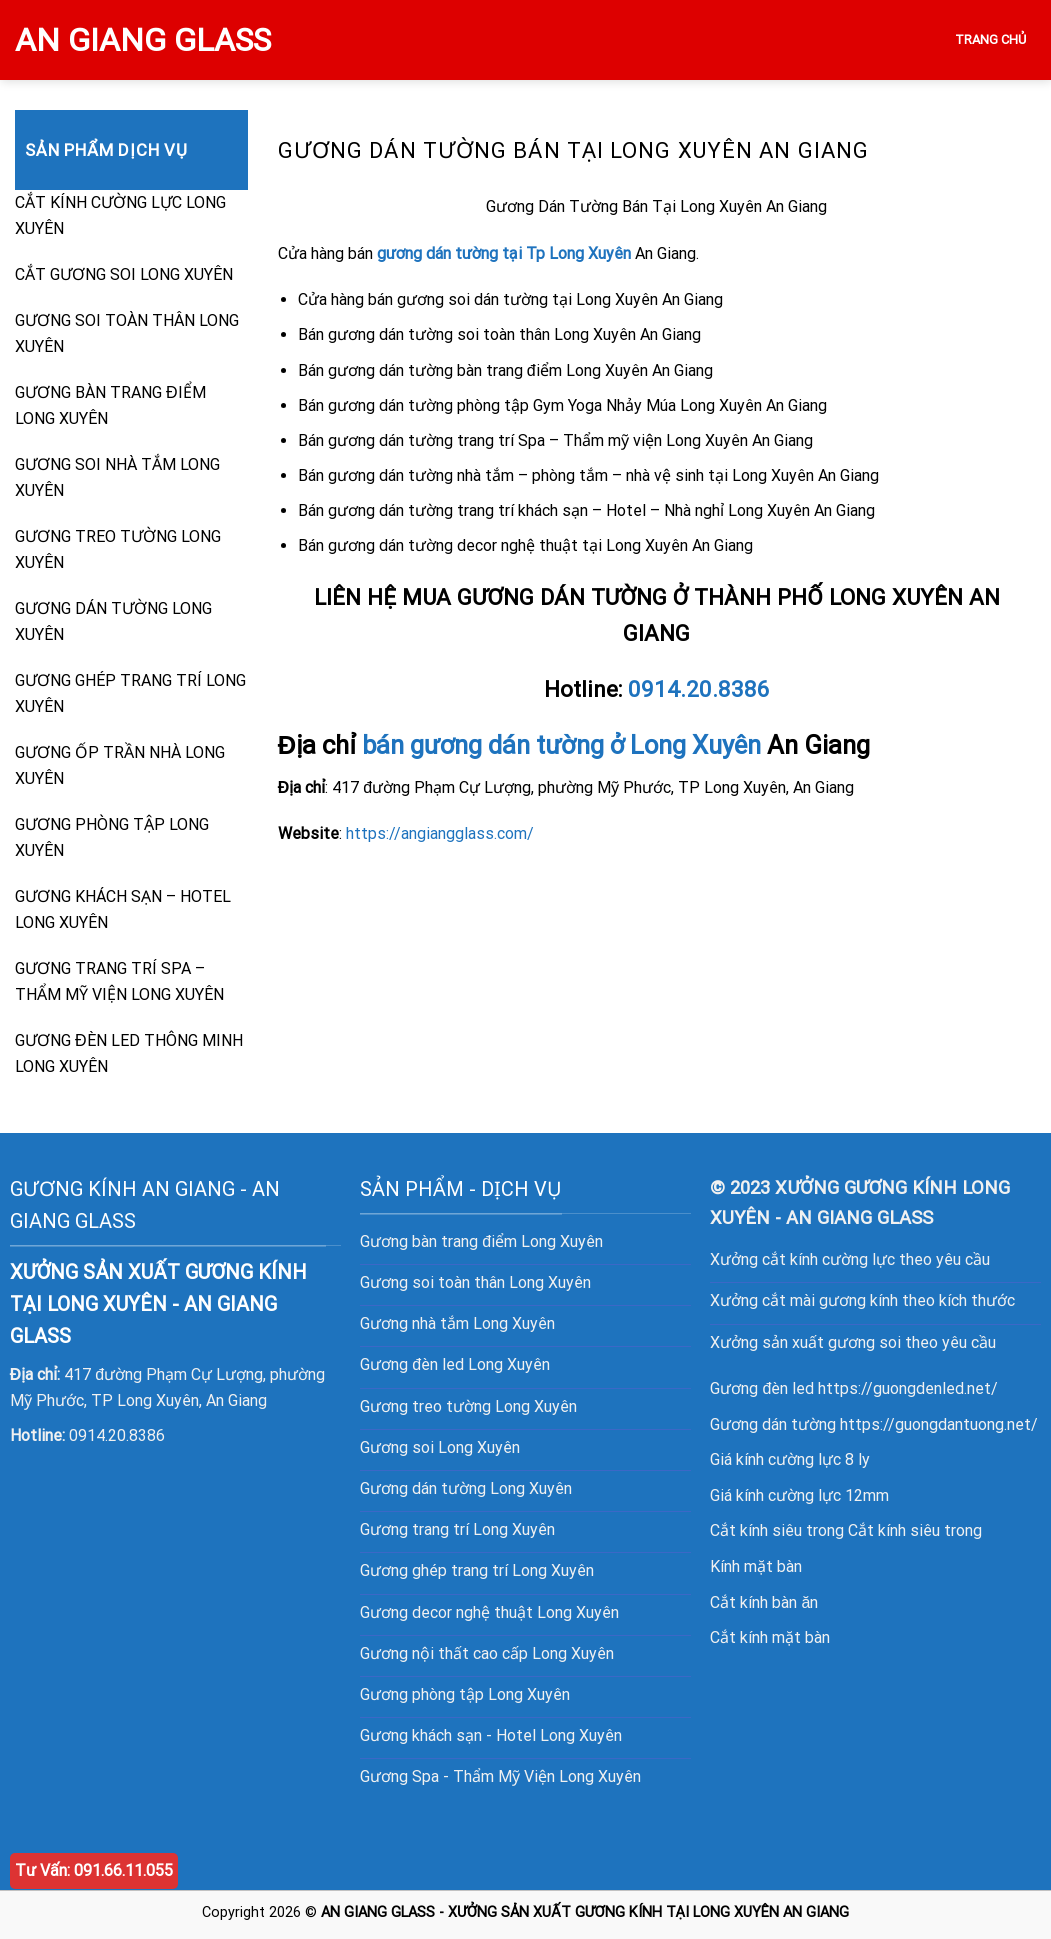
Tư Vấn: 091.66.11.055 (94, 1870)
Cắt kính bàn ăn (764, 1602)
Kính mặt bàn (756, 1566)
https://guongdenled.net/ (908, 1388)
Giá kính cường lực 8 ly (790, 1459)
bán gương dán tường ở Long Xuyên (562, 745)
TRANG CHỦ (990, 39)
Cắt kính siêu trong (915, 1530)
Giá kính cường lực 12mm (799, 1495)
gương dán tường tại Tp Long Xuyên (504, 253)
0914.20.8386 (699, 689)
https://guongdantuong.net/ (939, 1424)
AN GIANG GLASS (143, 40)
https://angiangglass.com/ (440, 833)
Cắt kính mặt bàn (770, 1637)
